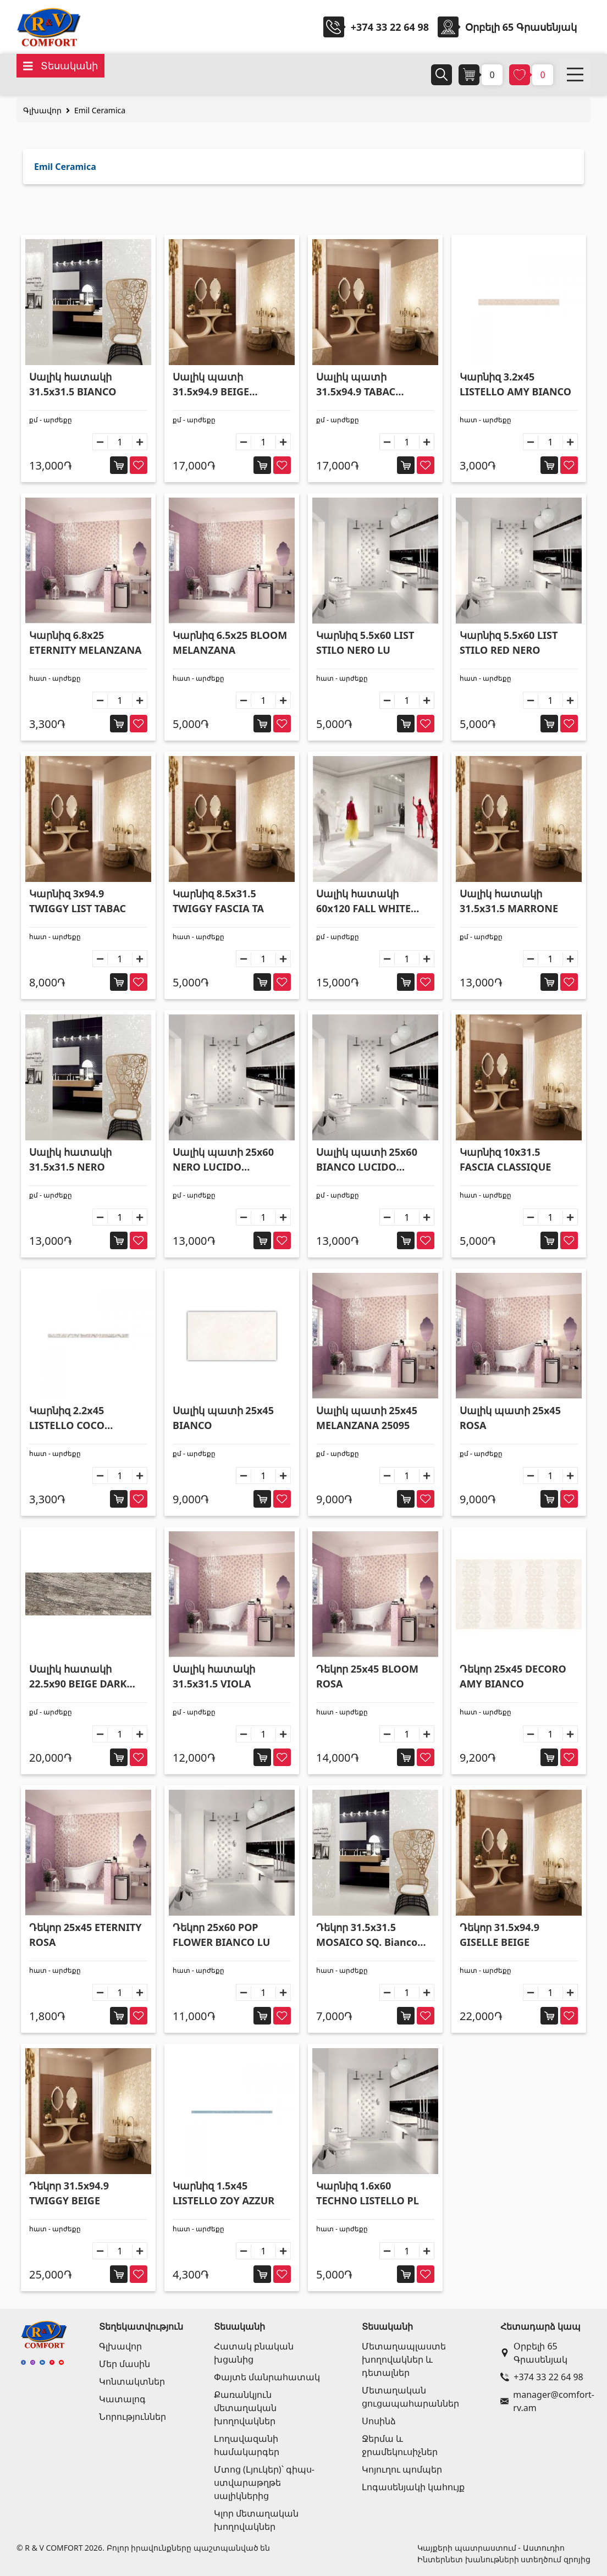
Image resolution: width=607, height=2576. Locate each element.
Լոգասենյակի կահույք (413, 2487)
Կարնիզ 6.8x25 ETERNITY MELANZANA (85, 642)
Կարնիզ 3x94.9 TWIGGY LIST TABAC (77, 901)
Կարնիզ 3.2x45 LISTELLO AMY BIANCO (515, 384)
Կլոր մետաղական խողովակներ (256, 2520)
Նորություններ (132, 2416)
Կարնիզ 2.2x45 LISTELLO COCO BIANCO (66, 1418)
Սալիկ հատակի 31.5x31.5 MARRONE (509, 901)
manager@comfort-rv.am (543, 2401)
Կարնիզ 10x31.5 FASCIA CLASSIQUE (505, 1159)
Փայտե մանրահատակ (267, 2377)
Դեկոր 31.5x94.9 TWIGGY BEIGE (69, 2193)
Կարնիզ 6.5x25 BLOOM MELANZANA (230, 642)
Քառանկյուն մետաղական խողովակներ (245, 2408)
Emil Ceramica (99, 110)
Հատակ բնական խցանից (254, 2352)
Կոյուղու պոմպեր (402, 2469)
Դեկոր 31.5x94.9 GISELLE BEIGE (499, 1935)
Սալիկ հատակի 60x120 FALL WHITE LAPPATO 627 (363, 901)
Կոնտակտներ (132, 2381)
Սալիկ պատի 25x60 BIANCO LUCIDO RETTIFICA (366, 1159)
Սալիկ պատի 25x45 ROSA (510, 1418)
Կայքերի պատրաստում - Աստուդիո (490, 2547)
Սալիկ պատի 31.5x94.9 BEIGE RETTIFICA (211, 384)
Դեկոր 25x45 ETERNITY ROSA (85, 1935)
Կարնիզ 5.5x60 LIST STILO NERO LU (365, 642)
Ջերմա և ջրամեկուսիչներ (400, 2445)
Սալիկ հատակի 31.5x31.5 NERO (70, 1159)
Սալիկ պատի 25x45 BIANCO (223, 1418)
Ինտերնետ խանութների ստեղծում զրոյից (504, 2559)
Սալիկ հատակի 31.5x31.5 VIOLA (214, 1676)
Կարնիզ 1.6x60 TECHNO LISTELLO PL (367, 2193)
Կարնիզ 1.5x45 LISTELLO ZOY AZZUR (223, 2193)
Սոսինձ (379, 2421)
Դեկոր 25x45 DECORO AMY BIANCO (513, 1676)
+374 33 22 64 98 (390, 27)
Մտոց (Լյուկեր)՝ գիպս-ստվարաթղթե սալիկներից (264, 2482)
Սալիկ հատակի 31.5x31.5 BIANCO (72, 384)
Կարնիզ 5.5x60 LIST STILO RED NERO (509, 642)
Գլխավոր (42, 110)
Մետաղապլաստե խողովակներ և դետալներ (404, 2359)
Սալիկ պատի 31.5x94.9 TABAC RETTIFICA (355, 384)
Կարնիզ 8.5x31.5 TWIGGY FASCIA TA (218, 901)
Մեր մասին (124, 2364)
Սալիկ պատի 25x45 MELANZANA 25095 (366, 1418)
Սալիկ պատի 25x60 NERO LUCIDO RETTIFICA (223, 1159)
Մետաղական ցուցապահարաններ (410, 2396)
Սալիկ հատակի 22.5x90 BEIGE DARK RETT (78, 1676)
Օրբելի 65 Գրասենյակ (533, 2353)
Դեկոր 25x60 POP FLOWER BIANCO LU (221, 1935)
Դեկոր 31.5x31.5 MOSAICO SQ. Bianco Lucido (366, 1935)
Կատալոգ (122, 2399)
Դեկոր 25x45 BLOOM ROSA (367, 1676)
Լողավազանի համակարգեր (246, 2445)
